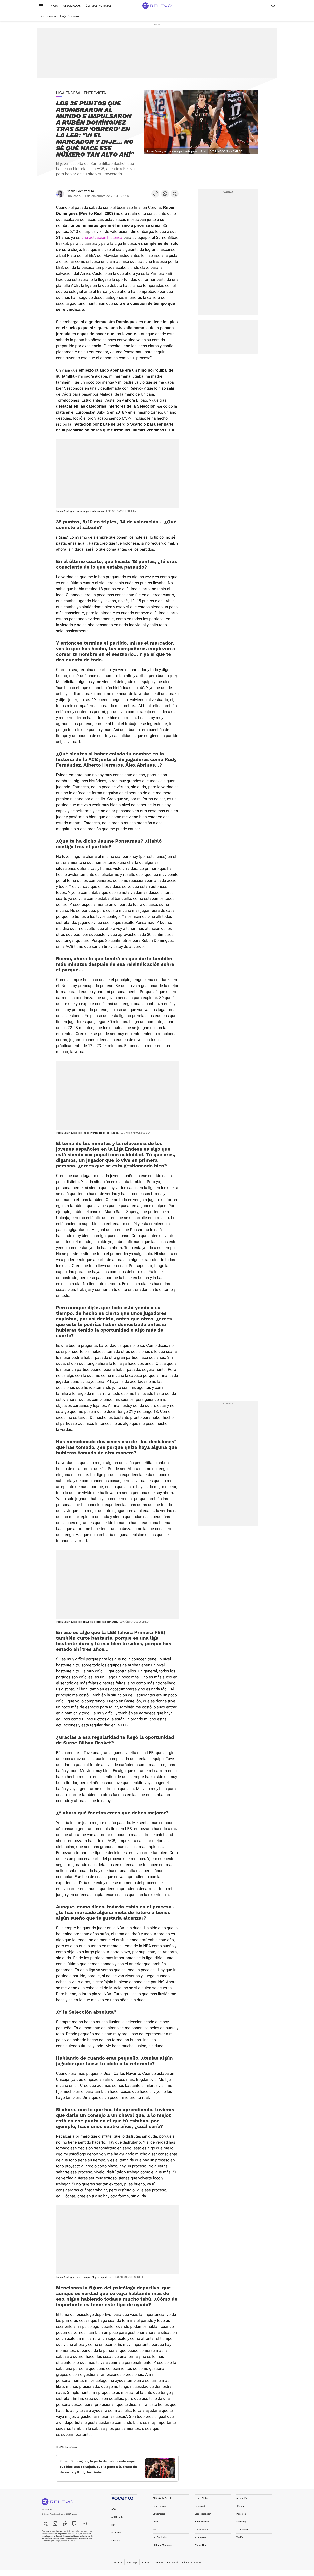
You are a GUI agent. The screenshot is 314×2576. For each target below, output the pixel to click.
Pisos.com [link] (241, 2519)
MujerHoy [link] (241, 2527)
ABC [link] (113, 2515)
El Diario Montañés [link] (162, 2550)
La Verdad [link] (200, 2511)
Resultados (72, 5)
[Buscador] (273, 6)
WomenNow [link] (201, 2550)
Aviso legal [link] (132, 2568)
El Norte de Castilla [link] (162, 2504)
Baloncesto (47, 16)
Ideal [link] (155, 2527)
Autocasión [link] (241, 2504)
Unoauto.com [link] (201, 2535)
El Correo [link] (116, 2538)
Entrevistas (71, 2447)
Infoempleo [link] (200, 2543)
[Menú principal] (41, 6)
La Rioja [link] (115, 2546)
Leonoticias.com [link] (203, 2519)
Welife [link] (239, 2543)
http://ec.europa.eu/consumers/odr (61, 2546)
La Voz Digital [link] (201, 2504)
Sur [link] (154, 2535)
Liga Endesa (69, 16)
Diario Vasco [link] (159, 2511)
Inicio (54, 5)
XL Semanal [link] (242, 2535)
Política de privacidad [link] (153, 2568)
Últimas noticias (98, 5)
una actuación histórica (101, 237)
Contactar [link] (118, 2568)
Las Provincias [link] (160, 2543)
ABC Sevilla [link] (117, 2522)
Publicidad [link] (172, 2568)
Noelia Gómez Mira (80, 191)
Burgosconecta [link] (202, 2527)
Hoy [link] (113, 2530)
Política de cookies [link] (191, 2568)
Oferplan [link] (240, 2511)
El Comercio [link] (159, 2519)
